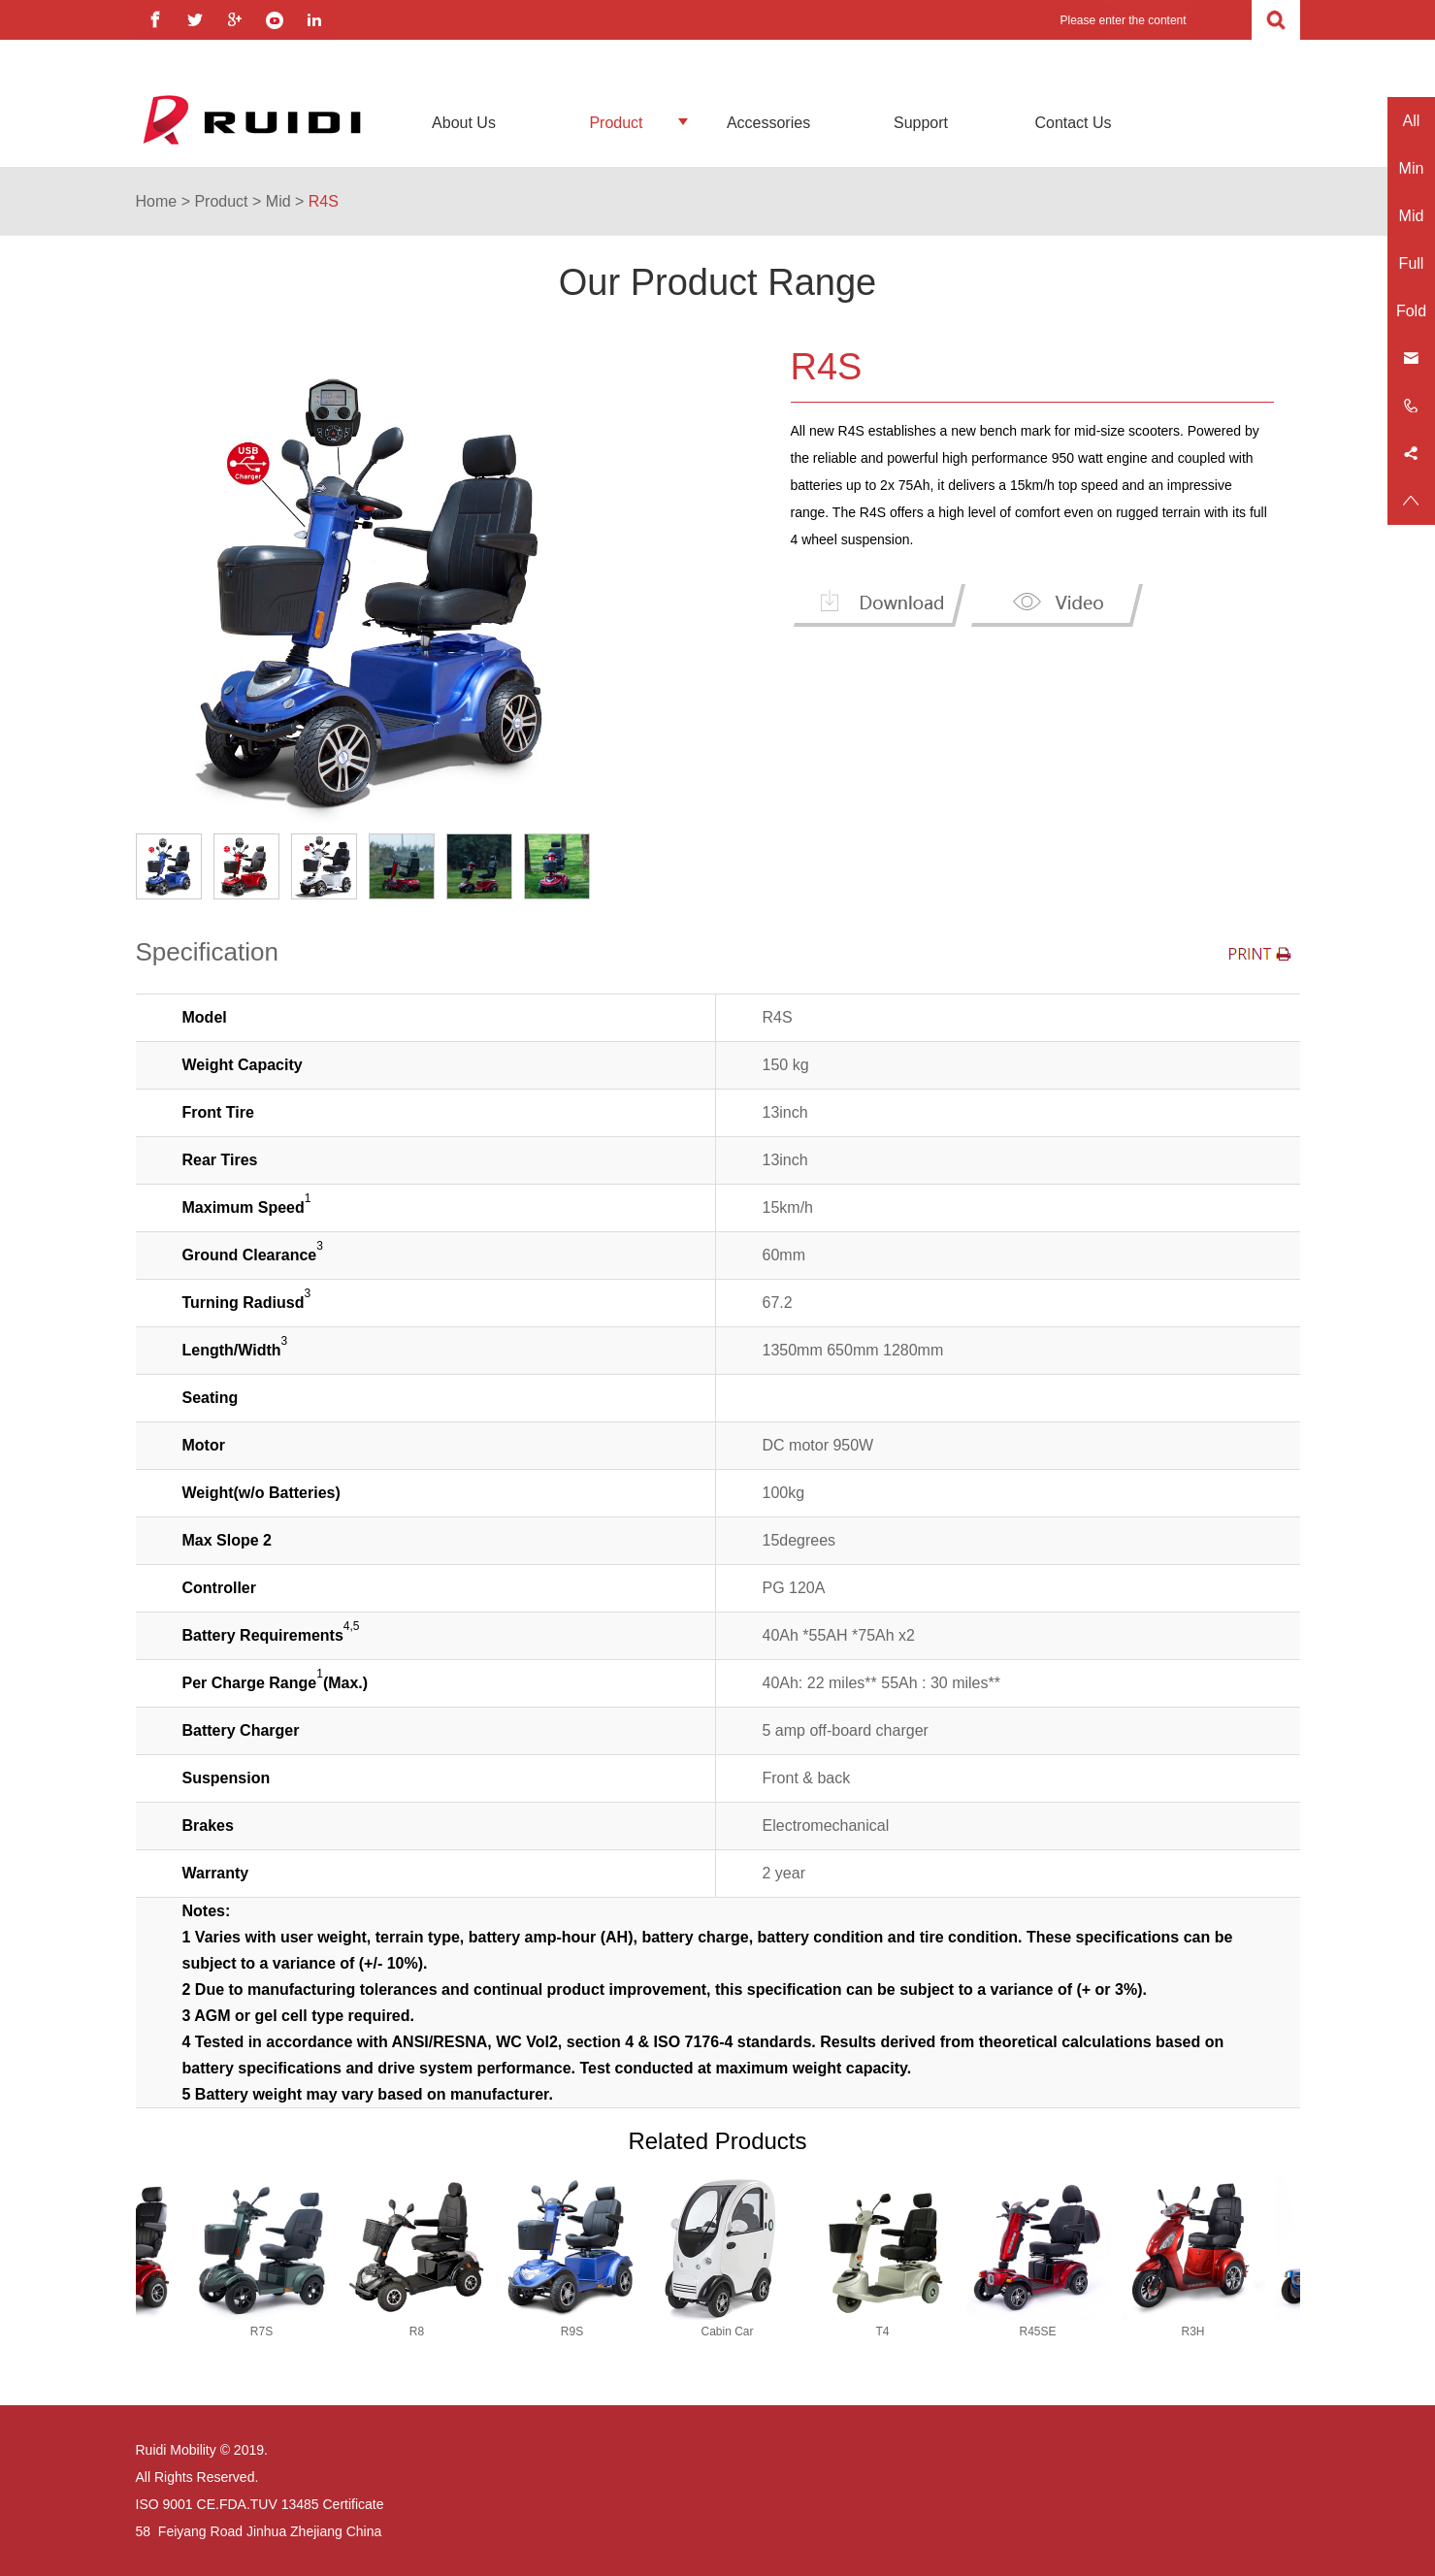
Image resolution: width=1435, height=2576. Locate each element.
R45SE (1027, 2331)
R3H (1182, 2331)
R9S (562, 2331)
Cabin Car (717, 2331)
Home (157, 201)
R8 (407, 2331)
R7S (252, 2331)
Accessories (768, 122)
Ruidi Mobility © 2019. (202, 2450)
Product (615, 122)
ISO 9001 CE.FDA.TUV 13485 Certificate (260, 2504)
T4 (872, 2331)
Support (921, 122)
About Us (464, 122)
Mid (278, 201)
